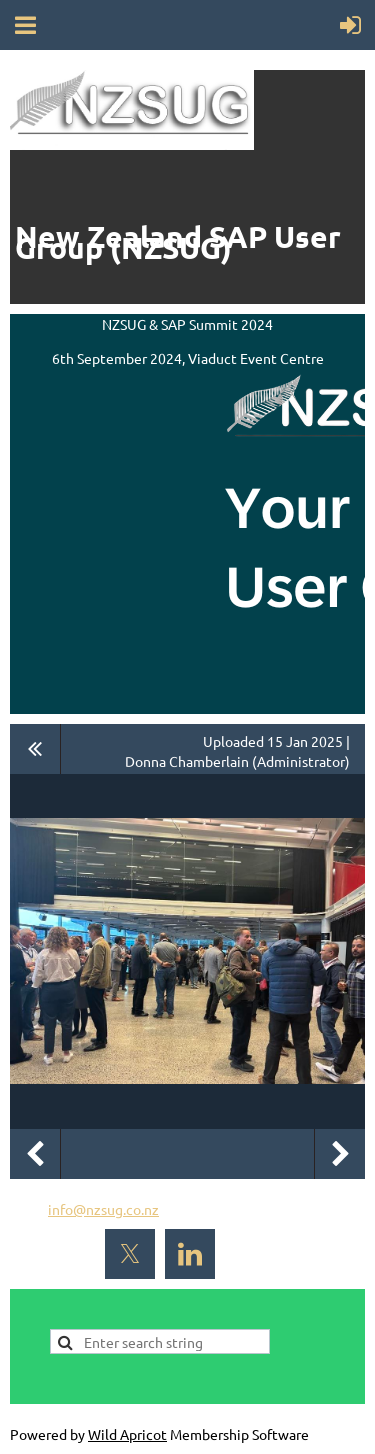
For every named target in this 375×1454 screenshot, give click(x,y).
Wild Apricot (127, 1434)
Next (340, 1154)
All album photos (35, 749)
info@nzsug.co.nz (103, 1209)
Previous (35, 1154)
